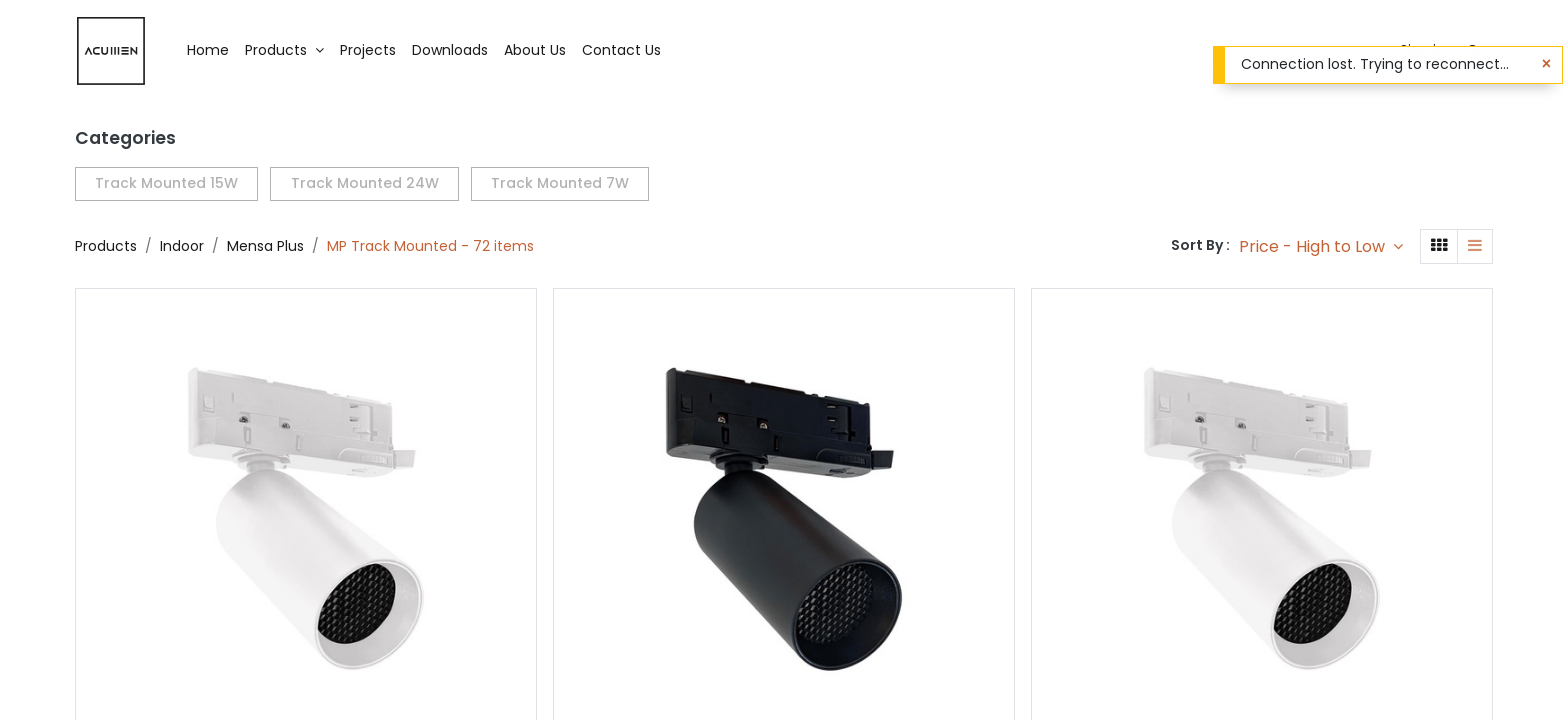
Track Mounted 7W (560, 183)
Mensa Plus (265, 246)
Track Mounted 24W (365, 183)
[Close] (1546, 64)
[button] (1321, 246)
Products (106, 246)
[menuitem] (208, 51)
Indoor (182, 246)
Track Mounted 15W (166, 183)
